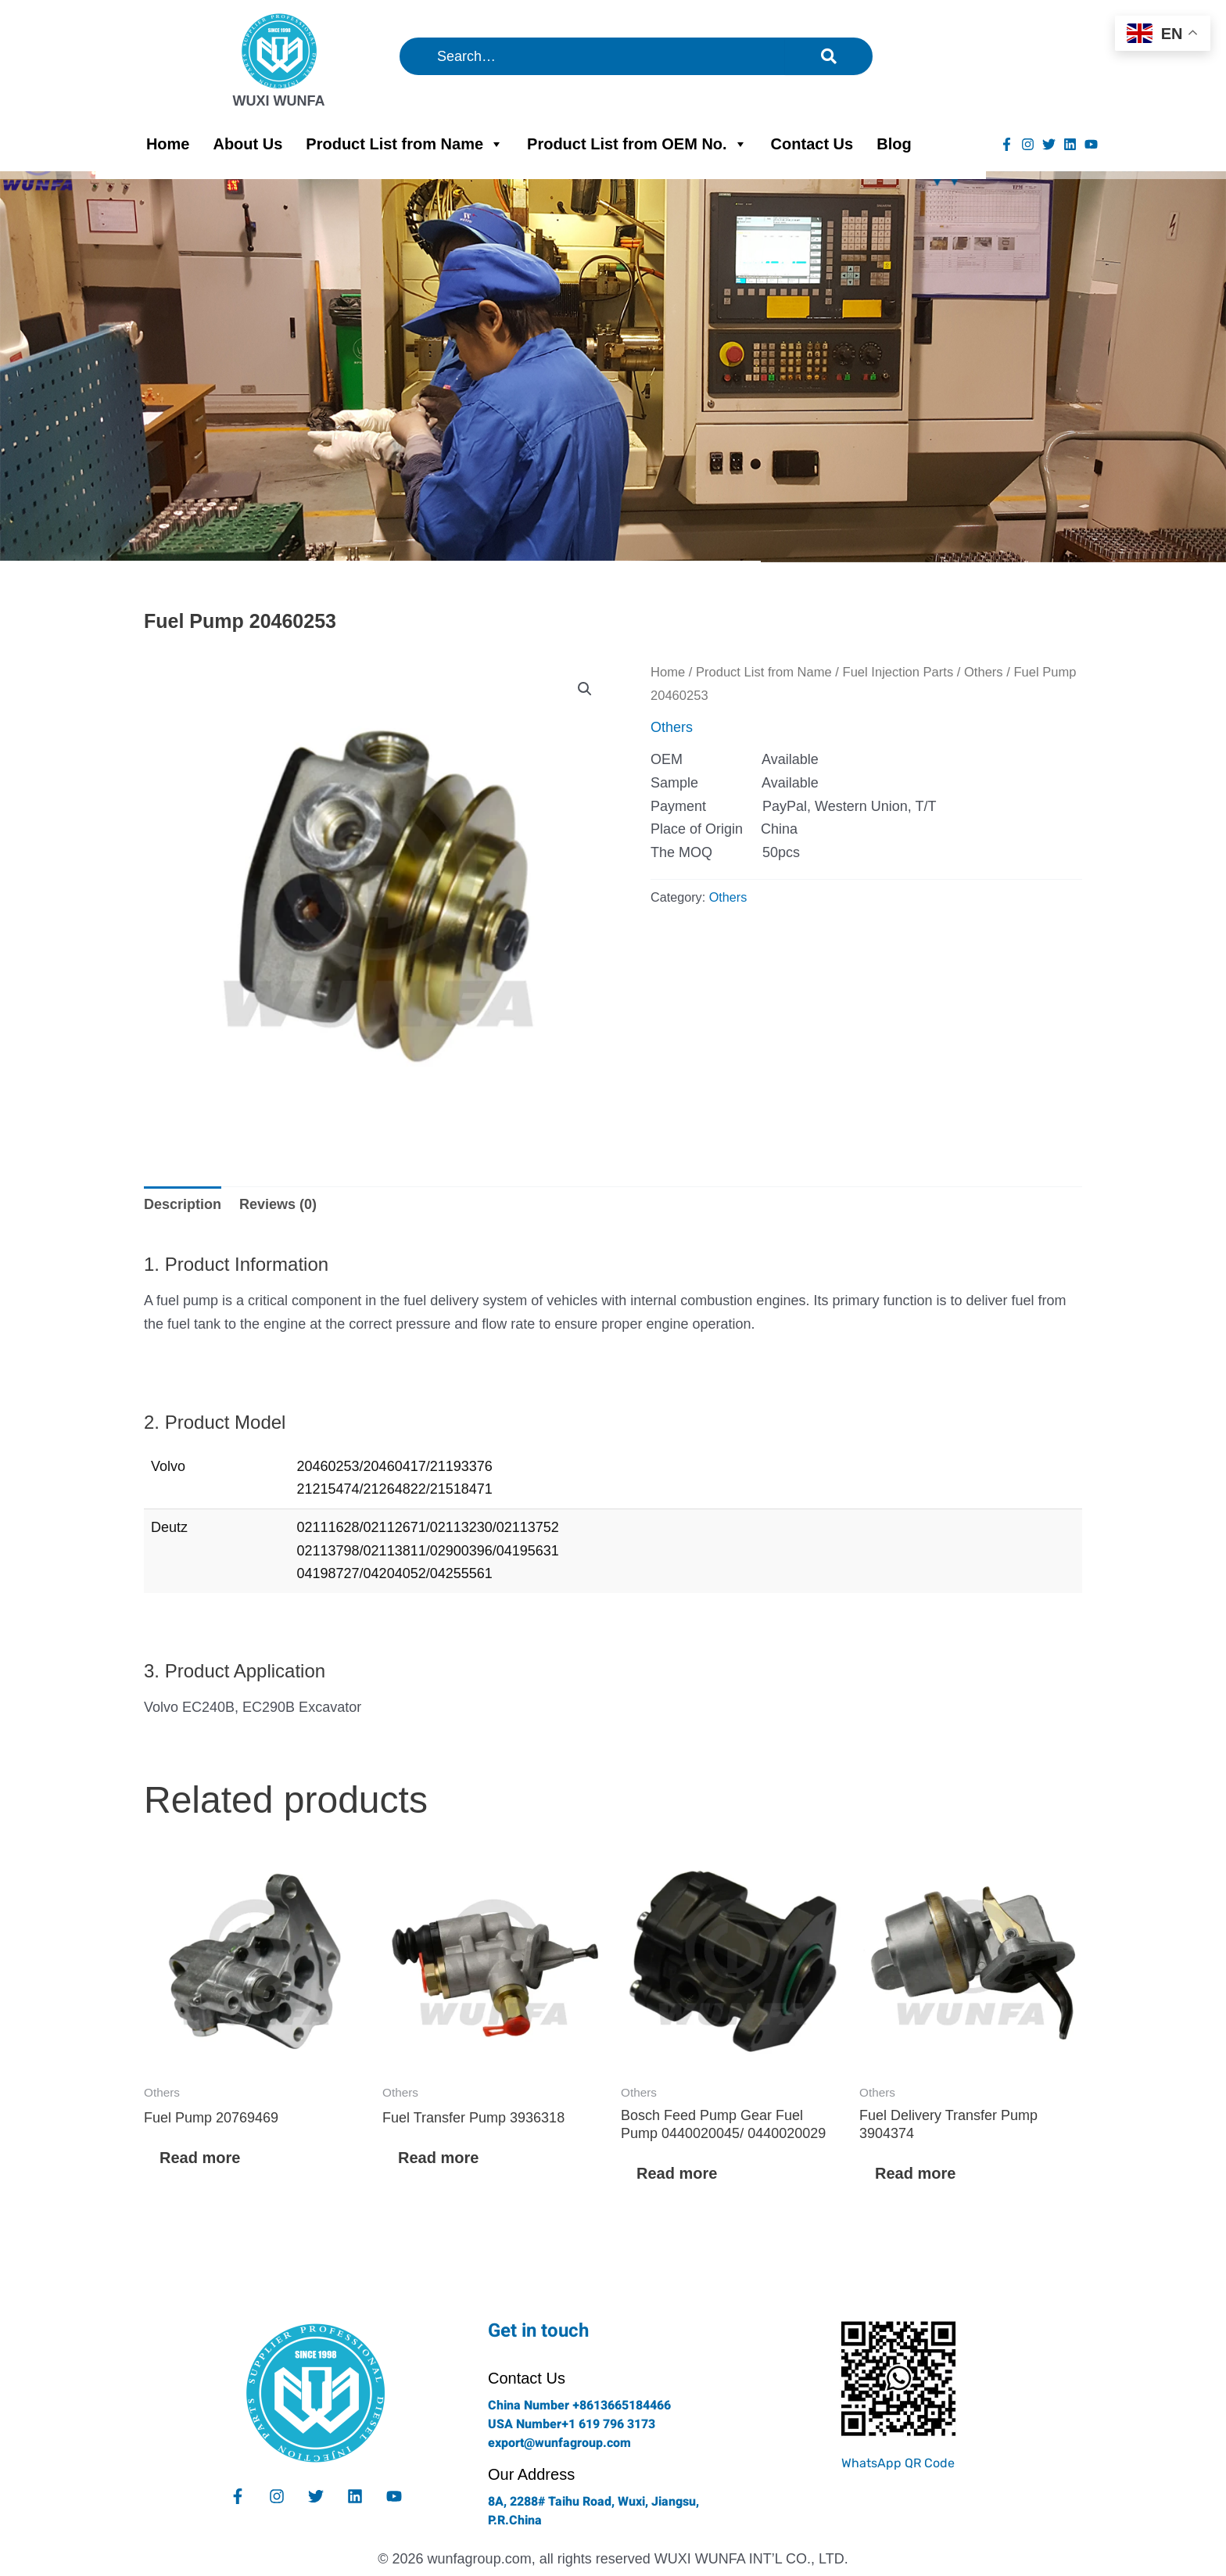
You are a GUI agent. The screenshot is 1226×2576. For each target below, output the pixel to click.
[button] (585, 689)
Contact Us (812, 143)
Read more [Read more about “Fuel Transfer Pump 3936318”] (438, 2157)
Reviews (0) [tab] (278, 1204)
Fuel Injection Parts (898, 672)
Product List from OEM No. (637, 143)
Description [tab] (182, 1204)
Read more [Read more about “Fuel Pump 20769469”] (200, 2157)
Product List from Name (405, 143)
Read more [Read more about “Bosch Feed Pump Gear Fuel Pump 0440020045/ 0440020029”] (676, 2173)
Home (168, 143)
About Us (247, 143)
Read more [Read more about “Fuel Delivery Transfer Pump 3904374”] (915, 2173)
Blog (893, 143)
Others (983, 672)
